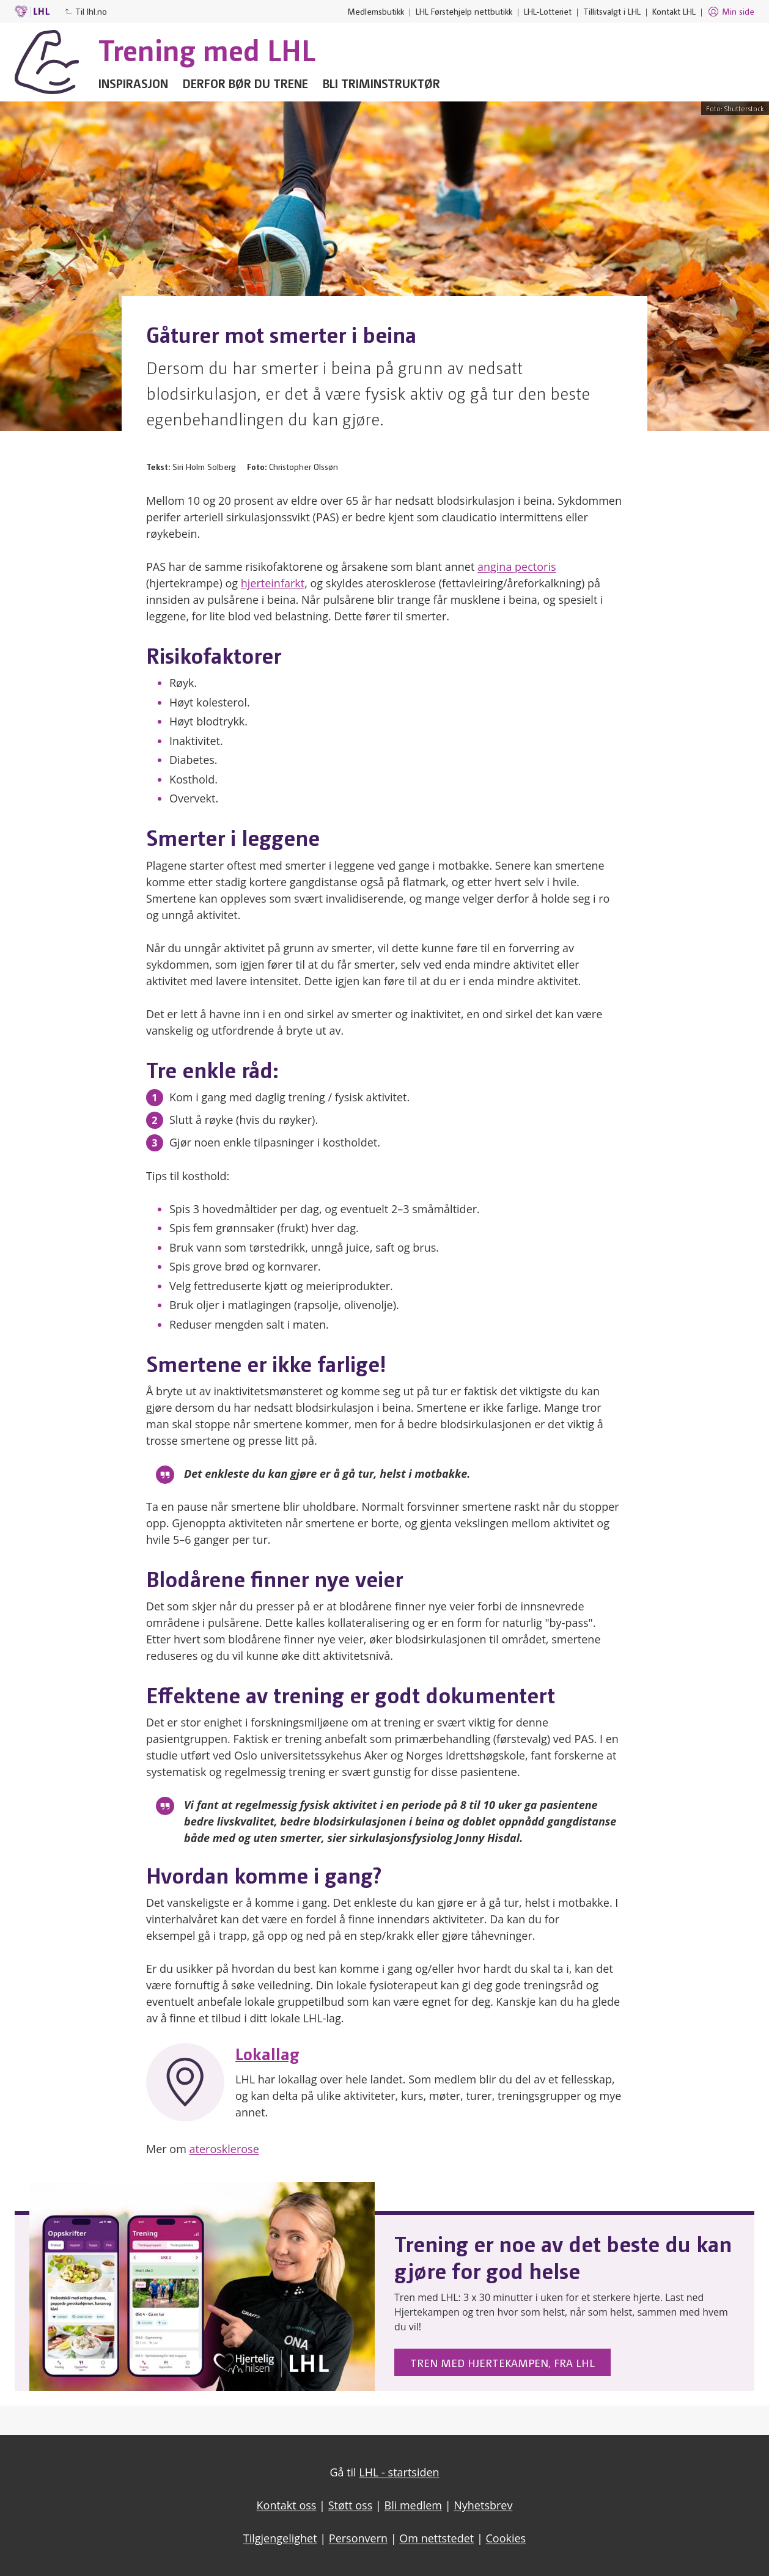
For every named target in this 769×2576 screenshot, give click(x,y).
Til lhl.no (85, 11)
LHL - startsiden (399, 2472)
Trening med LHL (206, 49)
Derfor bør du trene (245, 83)
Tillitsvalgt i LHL (612, 11)
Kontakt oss (287, 2505)
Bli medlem (413, 2505)
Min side (730, 12)
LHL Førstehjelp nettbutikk (464, 11)
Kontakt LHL (674, 11)
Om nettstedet (436, 2538)
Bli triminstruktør (381, 83)
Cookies (506, 2538)
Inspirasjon (133, 83)
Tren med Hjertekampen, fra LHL (502, 2362)
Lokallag (267, 2053)
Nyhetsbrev (483, 2505)
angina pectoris (516, 566)
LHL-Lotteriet (548, 11)
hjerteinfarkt (272, 583)
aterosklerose (224, 2148)
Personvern (358, 2538)
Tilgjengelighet (280, 2538)
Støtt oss (350, 2505)
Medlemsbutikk (375, 11)
